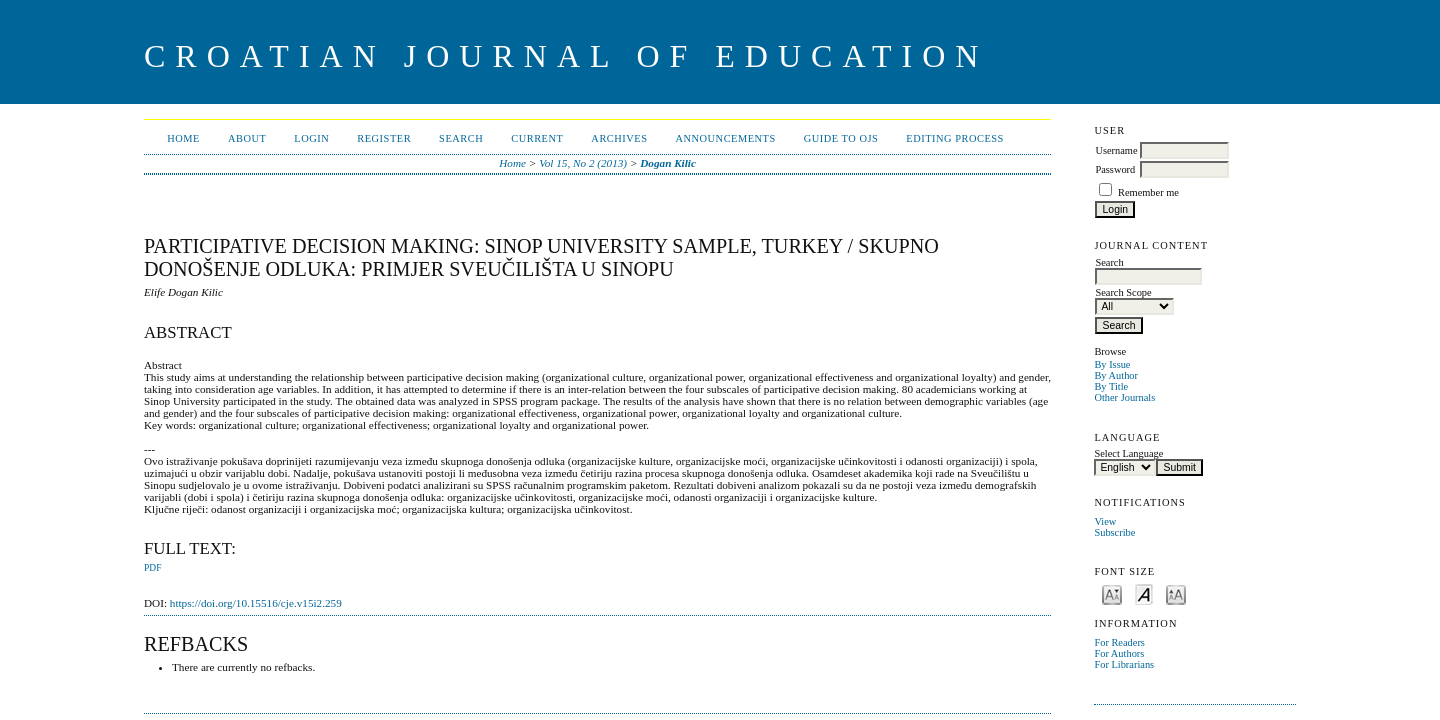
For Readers (1119, 642)
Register (384, 138)
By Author (1116, 375)
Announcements (725, 138)
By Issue (1112, 364)
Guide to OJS (841, 138)
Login (311, 138)
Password (1115, 169)
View (1105, 521)
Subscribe (1114, 532)
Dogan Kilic (668, 163)
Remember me (1148, 192)
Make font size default (1144, 593)
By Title (1111, 386)
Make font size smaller (1112, 593)
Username (1116, 150)
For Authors (1119, 653)
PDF (152, 568)
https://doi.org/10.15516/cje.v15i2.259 (256, 603)
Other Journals (1124, 397)
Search (461, 138)
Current (537, 138)
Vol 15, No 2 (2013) (583, 163)
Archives (619, 138)
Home (183, 138)
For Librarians (1124, 664)
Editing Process (955, 138)
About (247, 138)
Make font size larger (1176, 593)
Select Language (1128, 453)
